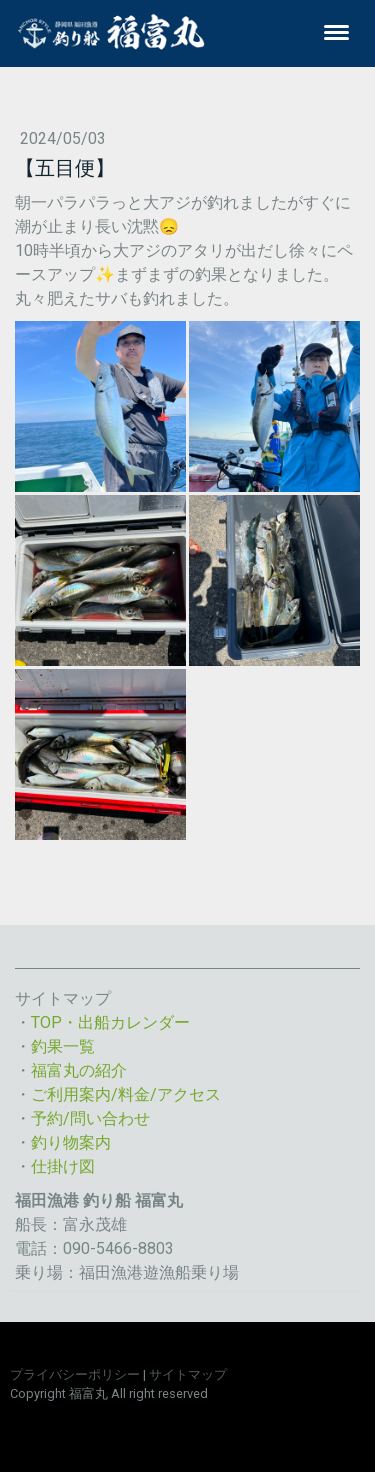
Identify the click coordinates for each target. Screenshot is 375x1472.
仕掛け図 (63, 1166)
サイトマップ (188, 1374)
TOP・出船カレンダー (110, 1022)
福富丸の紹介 (79, 1070)
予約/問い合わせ (90, 1118)
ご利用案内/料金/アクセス (126, 1094)
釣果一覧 (63, 1046)
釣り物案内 (71, 1142)
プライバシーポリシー (75, 1374)
